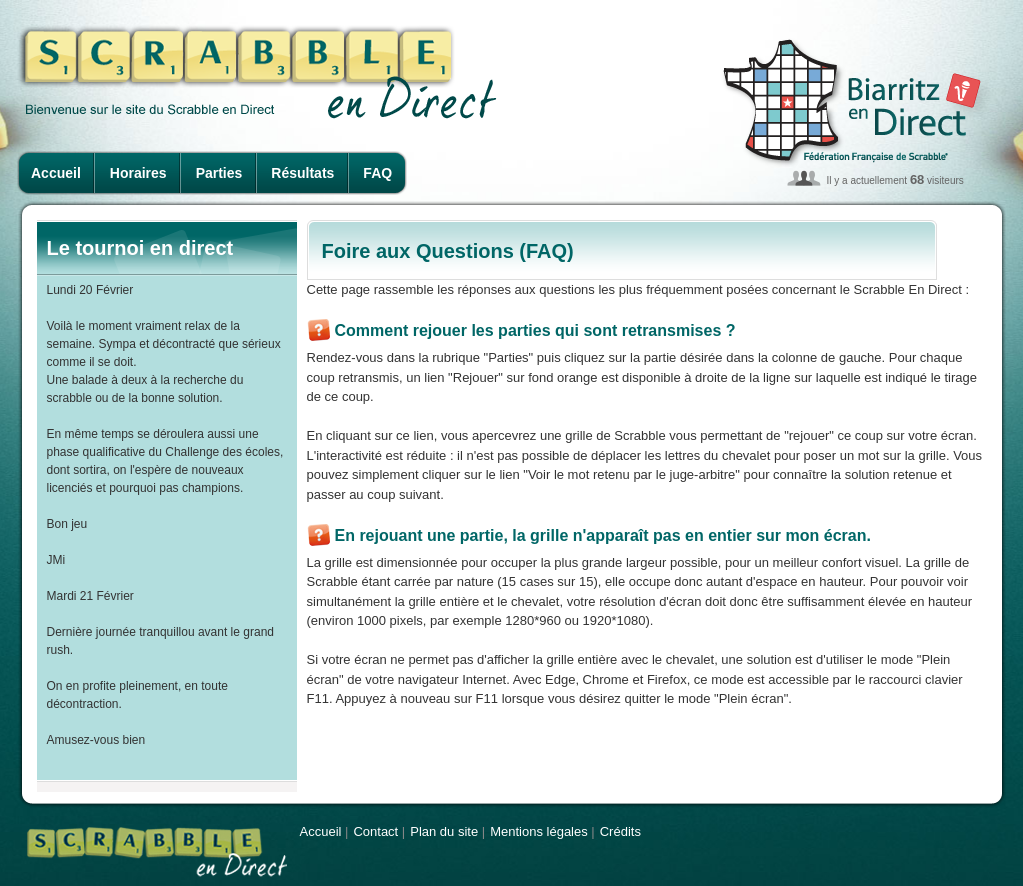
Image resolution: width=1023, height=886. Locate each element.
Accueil (56, 173)
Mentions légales (539, 831)
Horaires (138, 173)
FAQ (377, 173)
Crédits (620, 831)
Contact (375, 831)
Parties (219, 173)
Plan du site (444, 831)
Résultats (302, 173)
